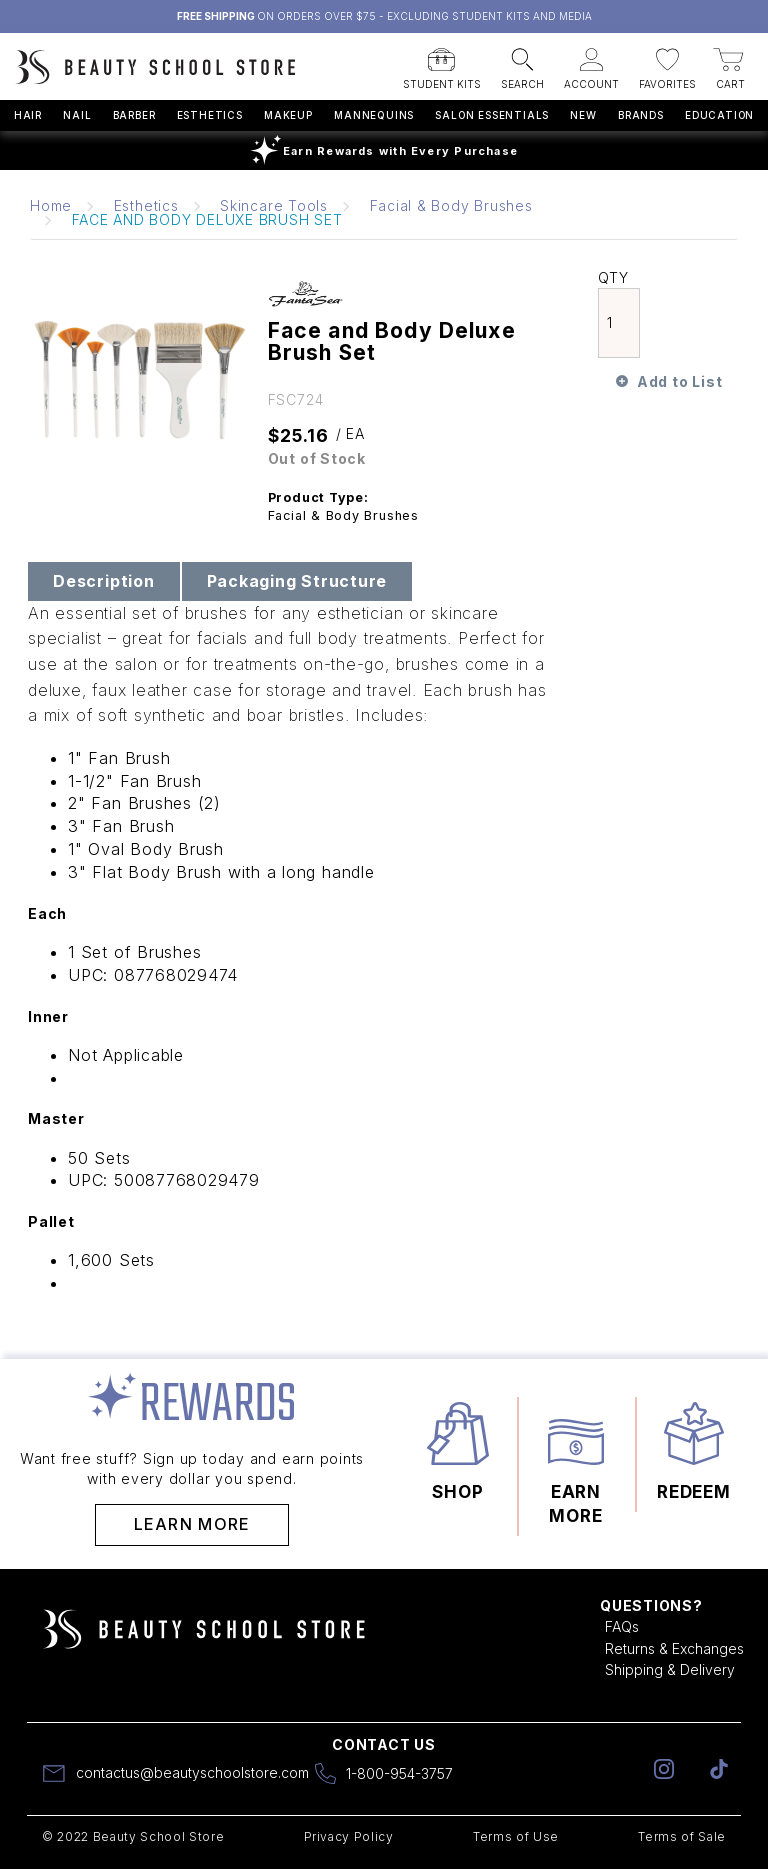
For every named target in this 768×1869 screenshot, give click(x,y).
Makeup (288, 115)
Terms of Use (516, 1836)
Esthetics (210, 115)
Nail (77, 115)
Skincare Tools (274, 205)
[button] (442, 63)
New (583, 115)
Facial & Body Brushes (451, 205)
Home (51, 205)
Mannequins (374, 115)
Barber (134, 115)
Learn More (192, 1524)
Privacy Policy (349, 1836)
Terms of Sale (682, 1836)
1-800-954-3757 (399, 1773)
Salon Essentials (492, 115)
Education (719, 115)
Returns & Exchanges (674, 1648)
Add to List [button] (679, 381)
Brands (641, 115)
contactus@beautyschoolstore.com (192, 1772)
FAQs (622, 1626)
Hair (28, 115)
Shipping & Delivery (670, 1669)
